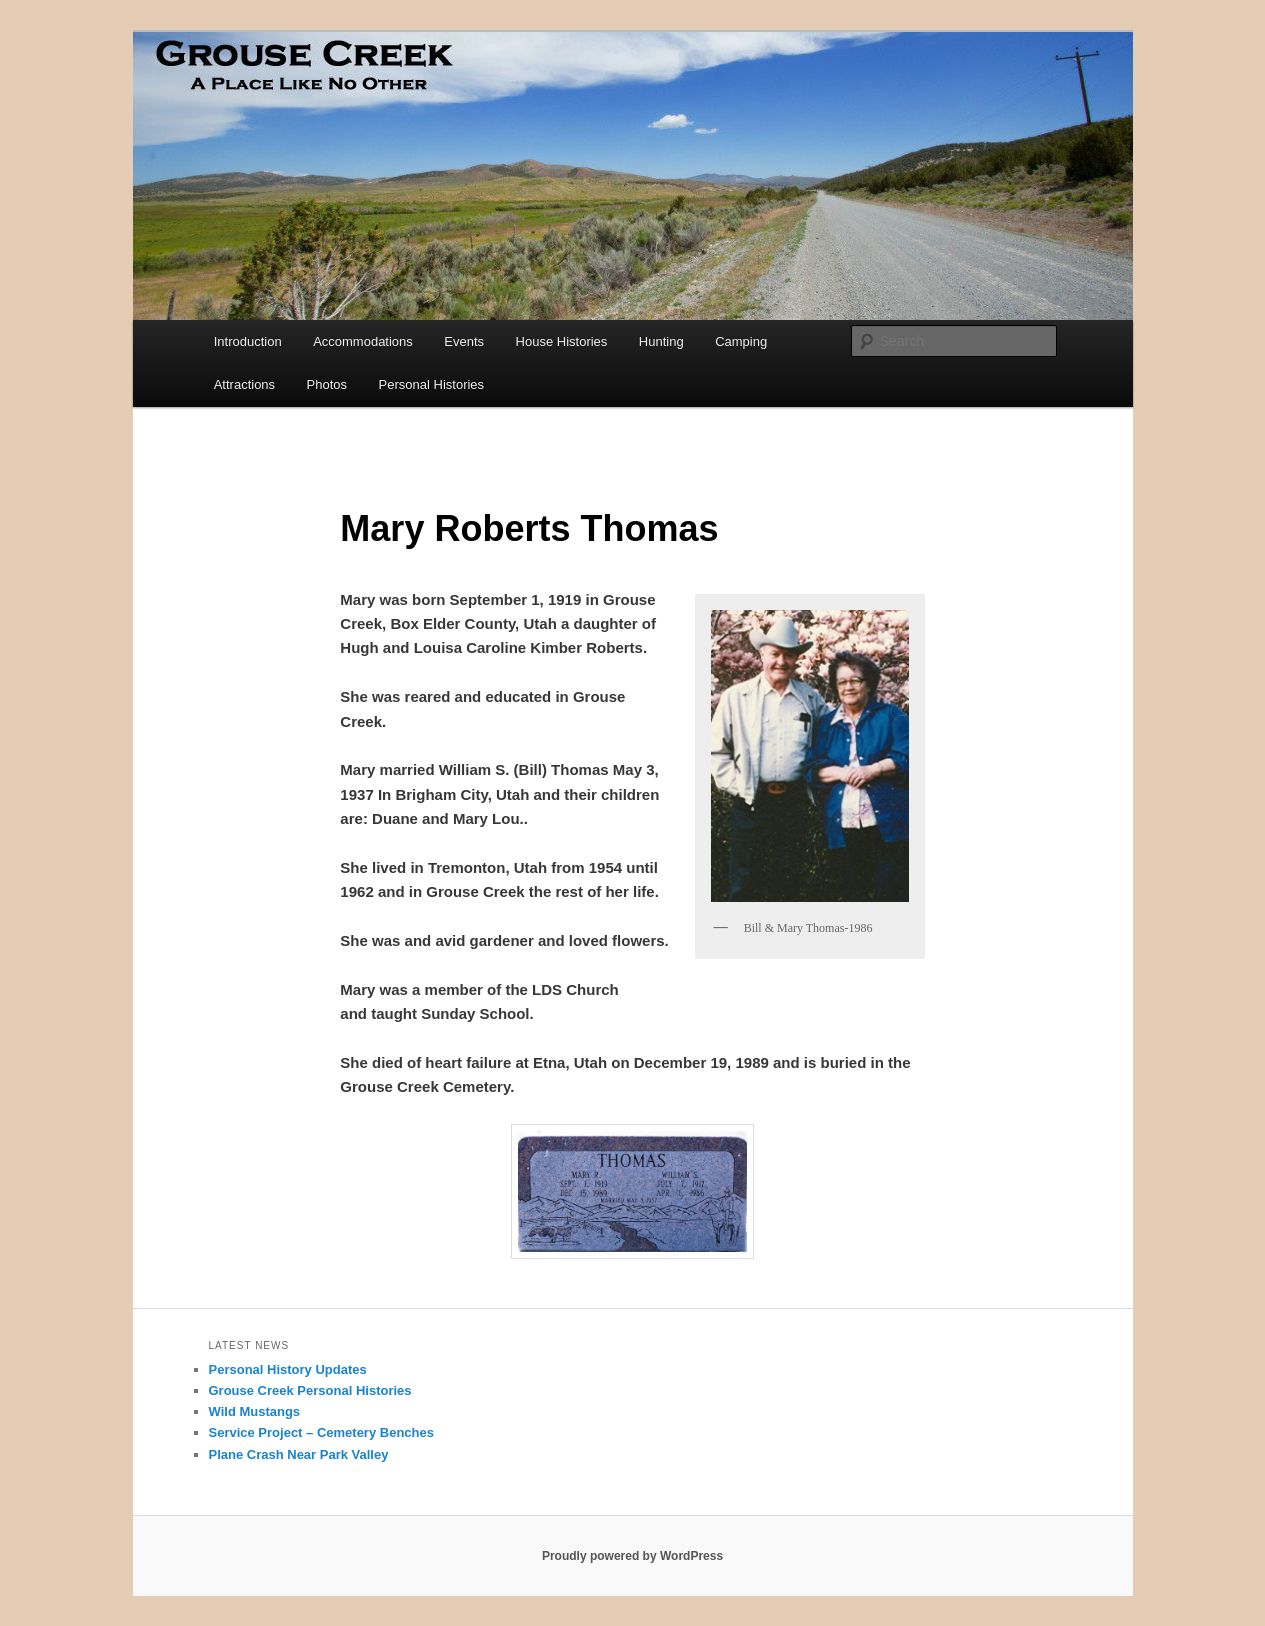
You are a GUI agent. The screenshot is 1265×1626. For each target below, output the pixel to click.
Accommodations (363, 341)
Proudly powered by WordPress (632, 1556)
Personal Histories (432, 384)
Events (464, 341)
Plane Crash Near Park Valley (299, 1454)
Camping (741, 341)
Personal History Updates (288, 1369)
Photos (327, 384)
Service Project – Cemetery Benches (321, 1432)
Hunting (661, 341)
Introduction (248, 341)
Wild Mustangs (255, 1411)
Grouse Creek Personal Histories (310, 1390)
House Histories (562, 341)
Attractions (244, 384)
